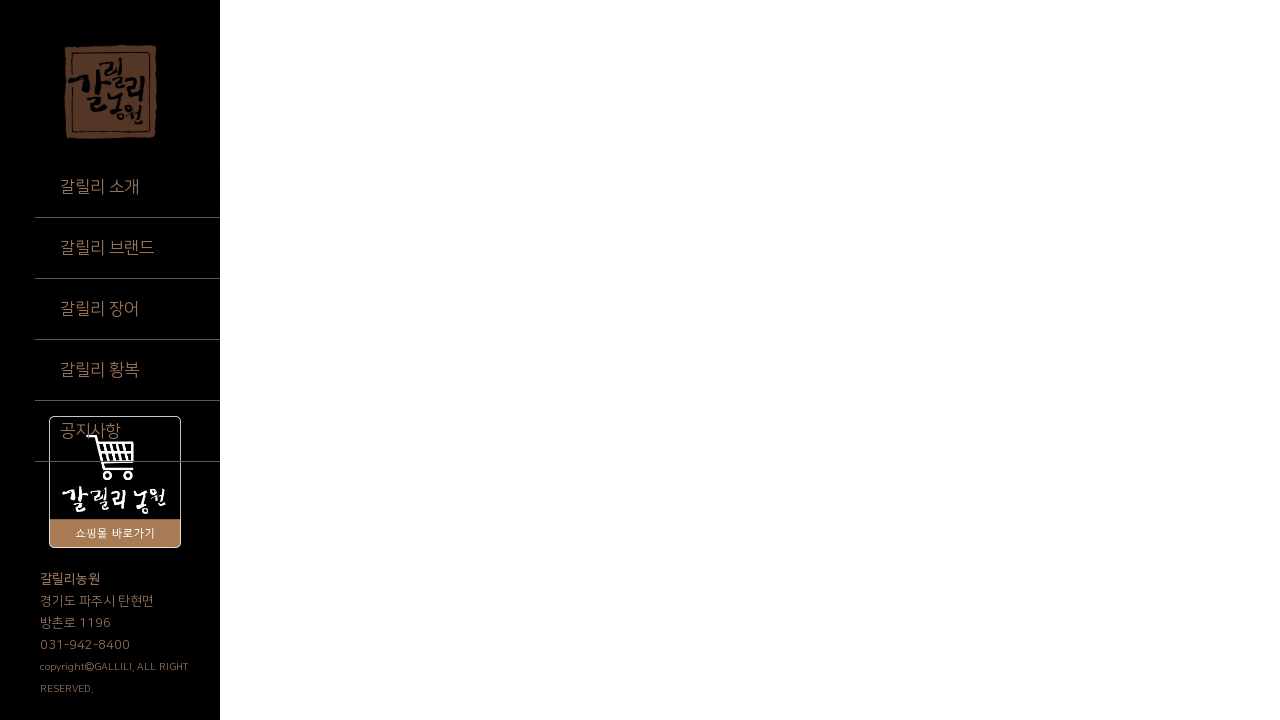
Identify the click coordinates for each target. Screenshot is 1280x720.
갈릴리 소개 (99, 187)
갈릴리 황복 (99, 370)
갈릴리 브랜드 (107, 248)
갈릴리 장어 (99, 309)
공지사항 (90, 431)
